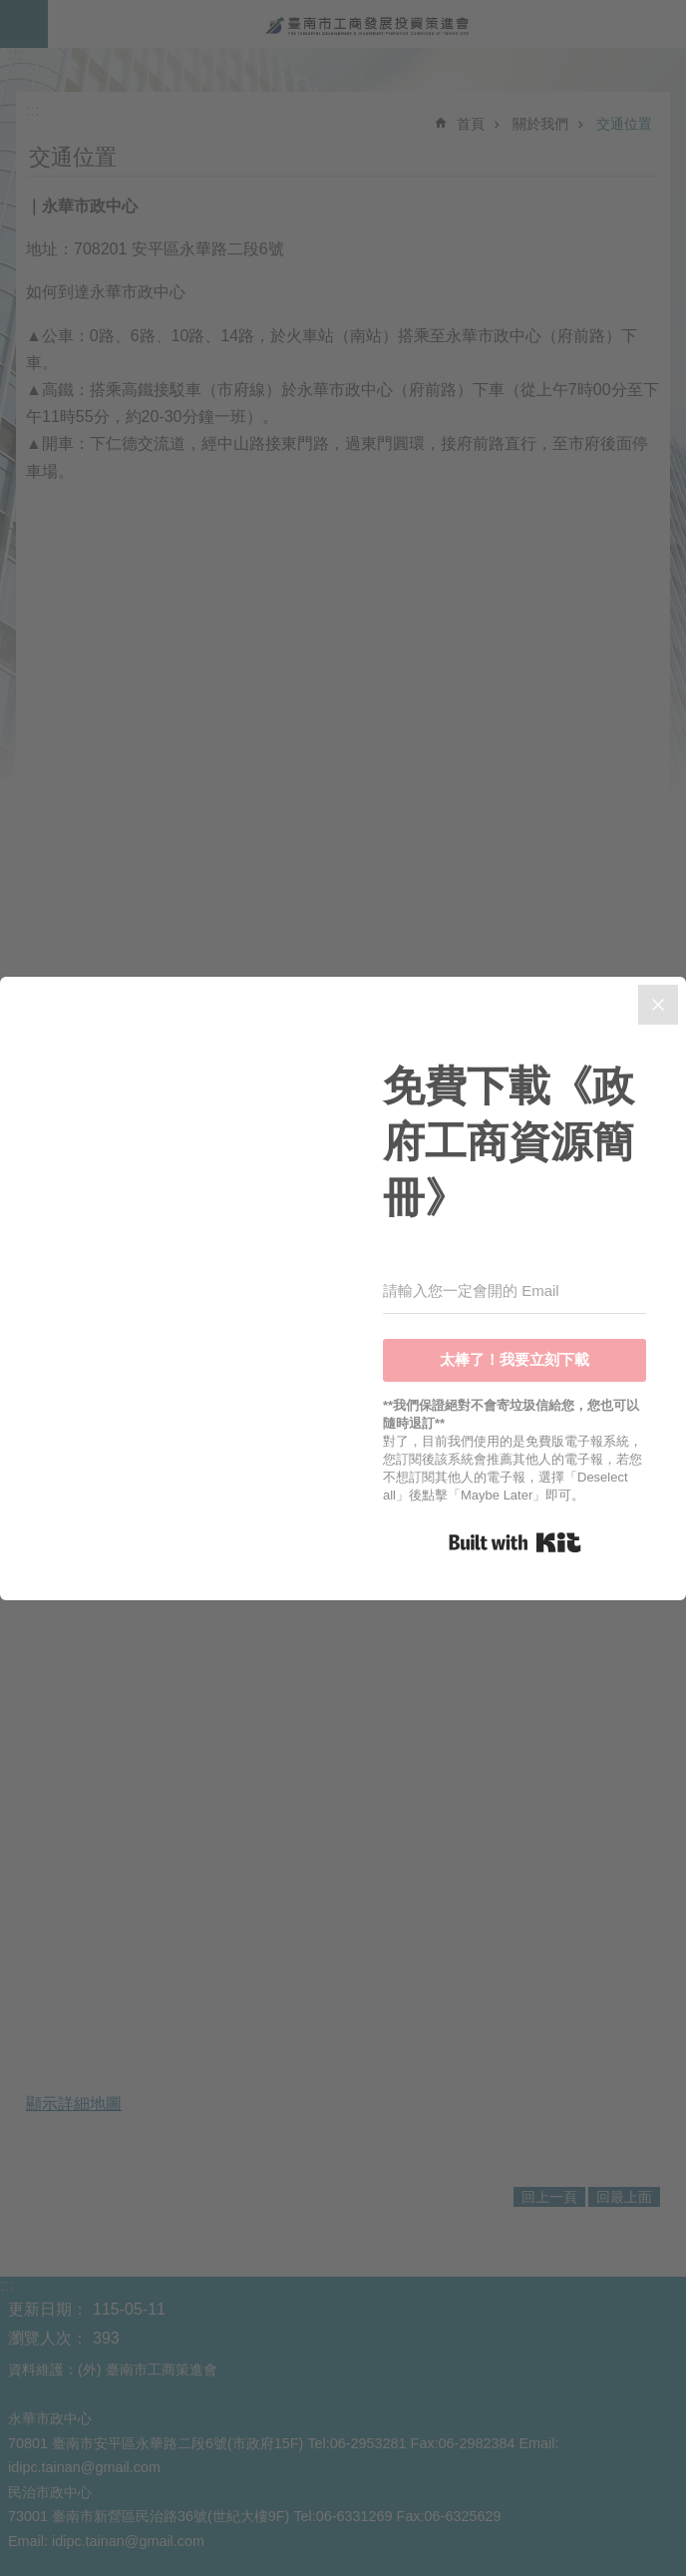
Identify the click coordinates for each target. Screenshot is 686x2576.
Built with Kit (515, 1542)
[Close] (658, 1005)
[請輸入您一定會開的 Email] (514, 1291)
